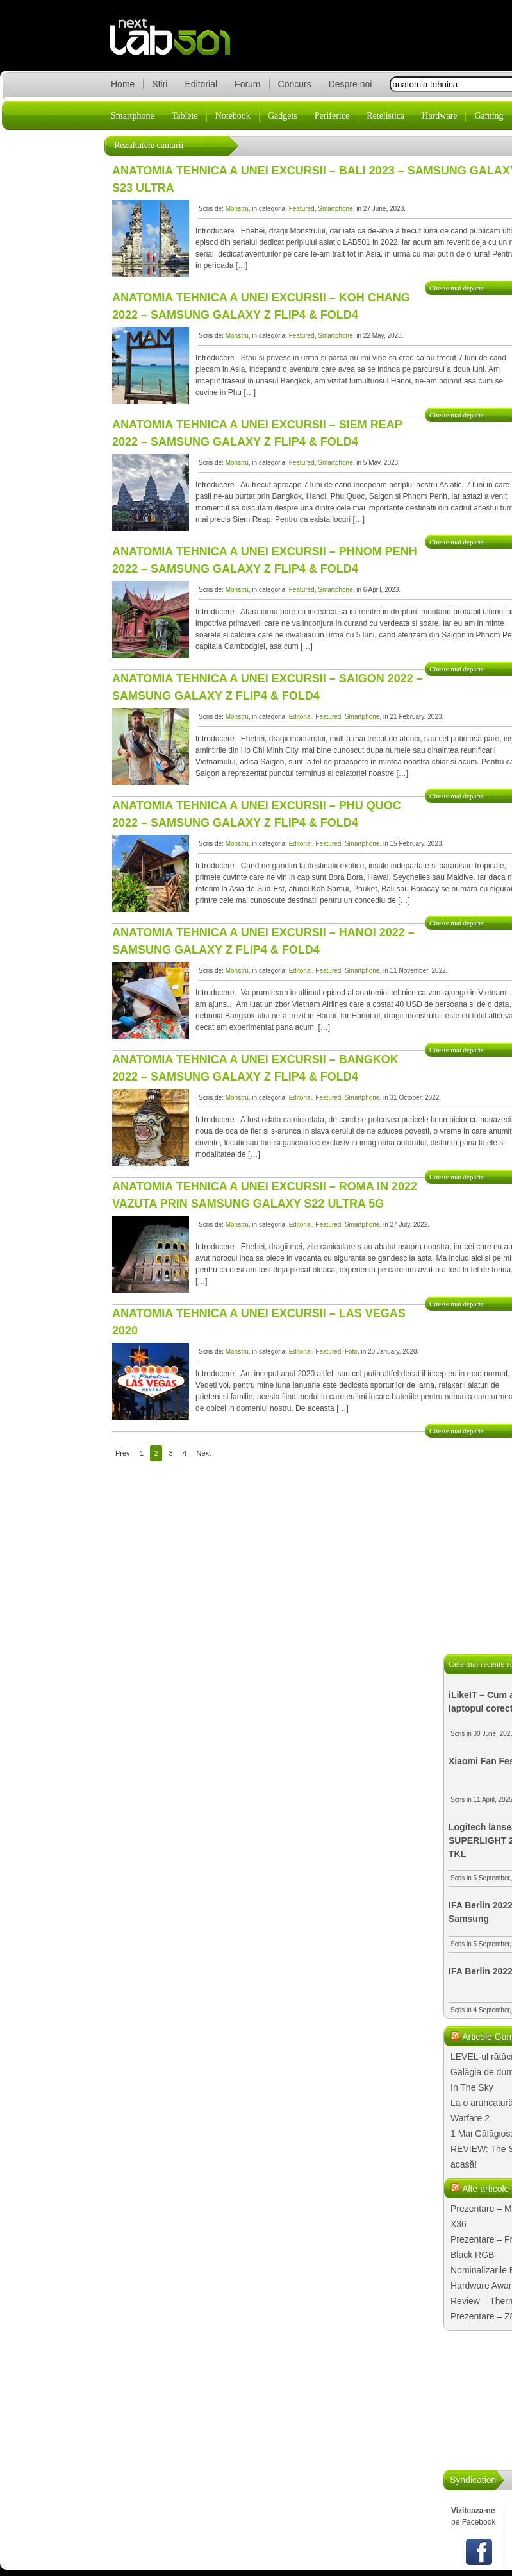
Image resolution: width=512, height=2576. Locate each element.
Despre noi (350, 84)
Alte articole (485, 2189)
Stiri (159, 84)
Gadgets (282, 116)
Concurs (294, 84)
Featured (302, 208)
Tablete (185, 116)
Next (204, 1453)
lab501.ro (178, 44)
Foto (351, 1351)
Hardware (439, 116)
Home (123, 84)
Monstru (237, 208)
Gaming (488, 116)
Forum (247, 84)
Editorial (201, 84)
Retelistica (385, 116)
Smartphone (132, 116)
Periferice (332, 116)
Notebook (233, 116)
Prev (122, 1453)
